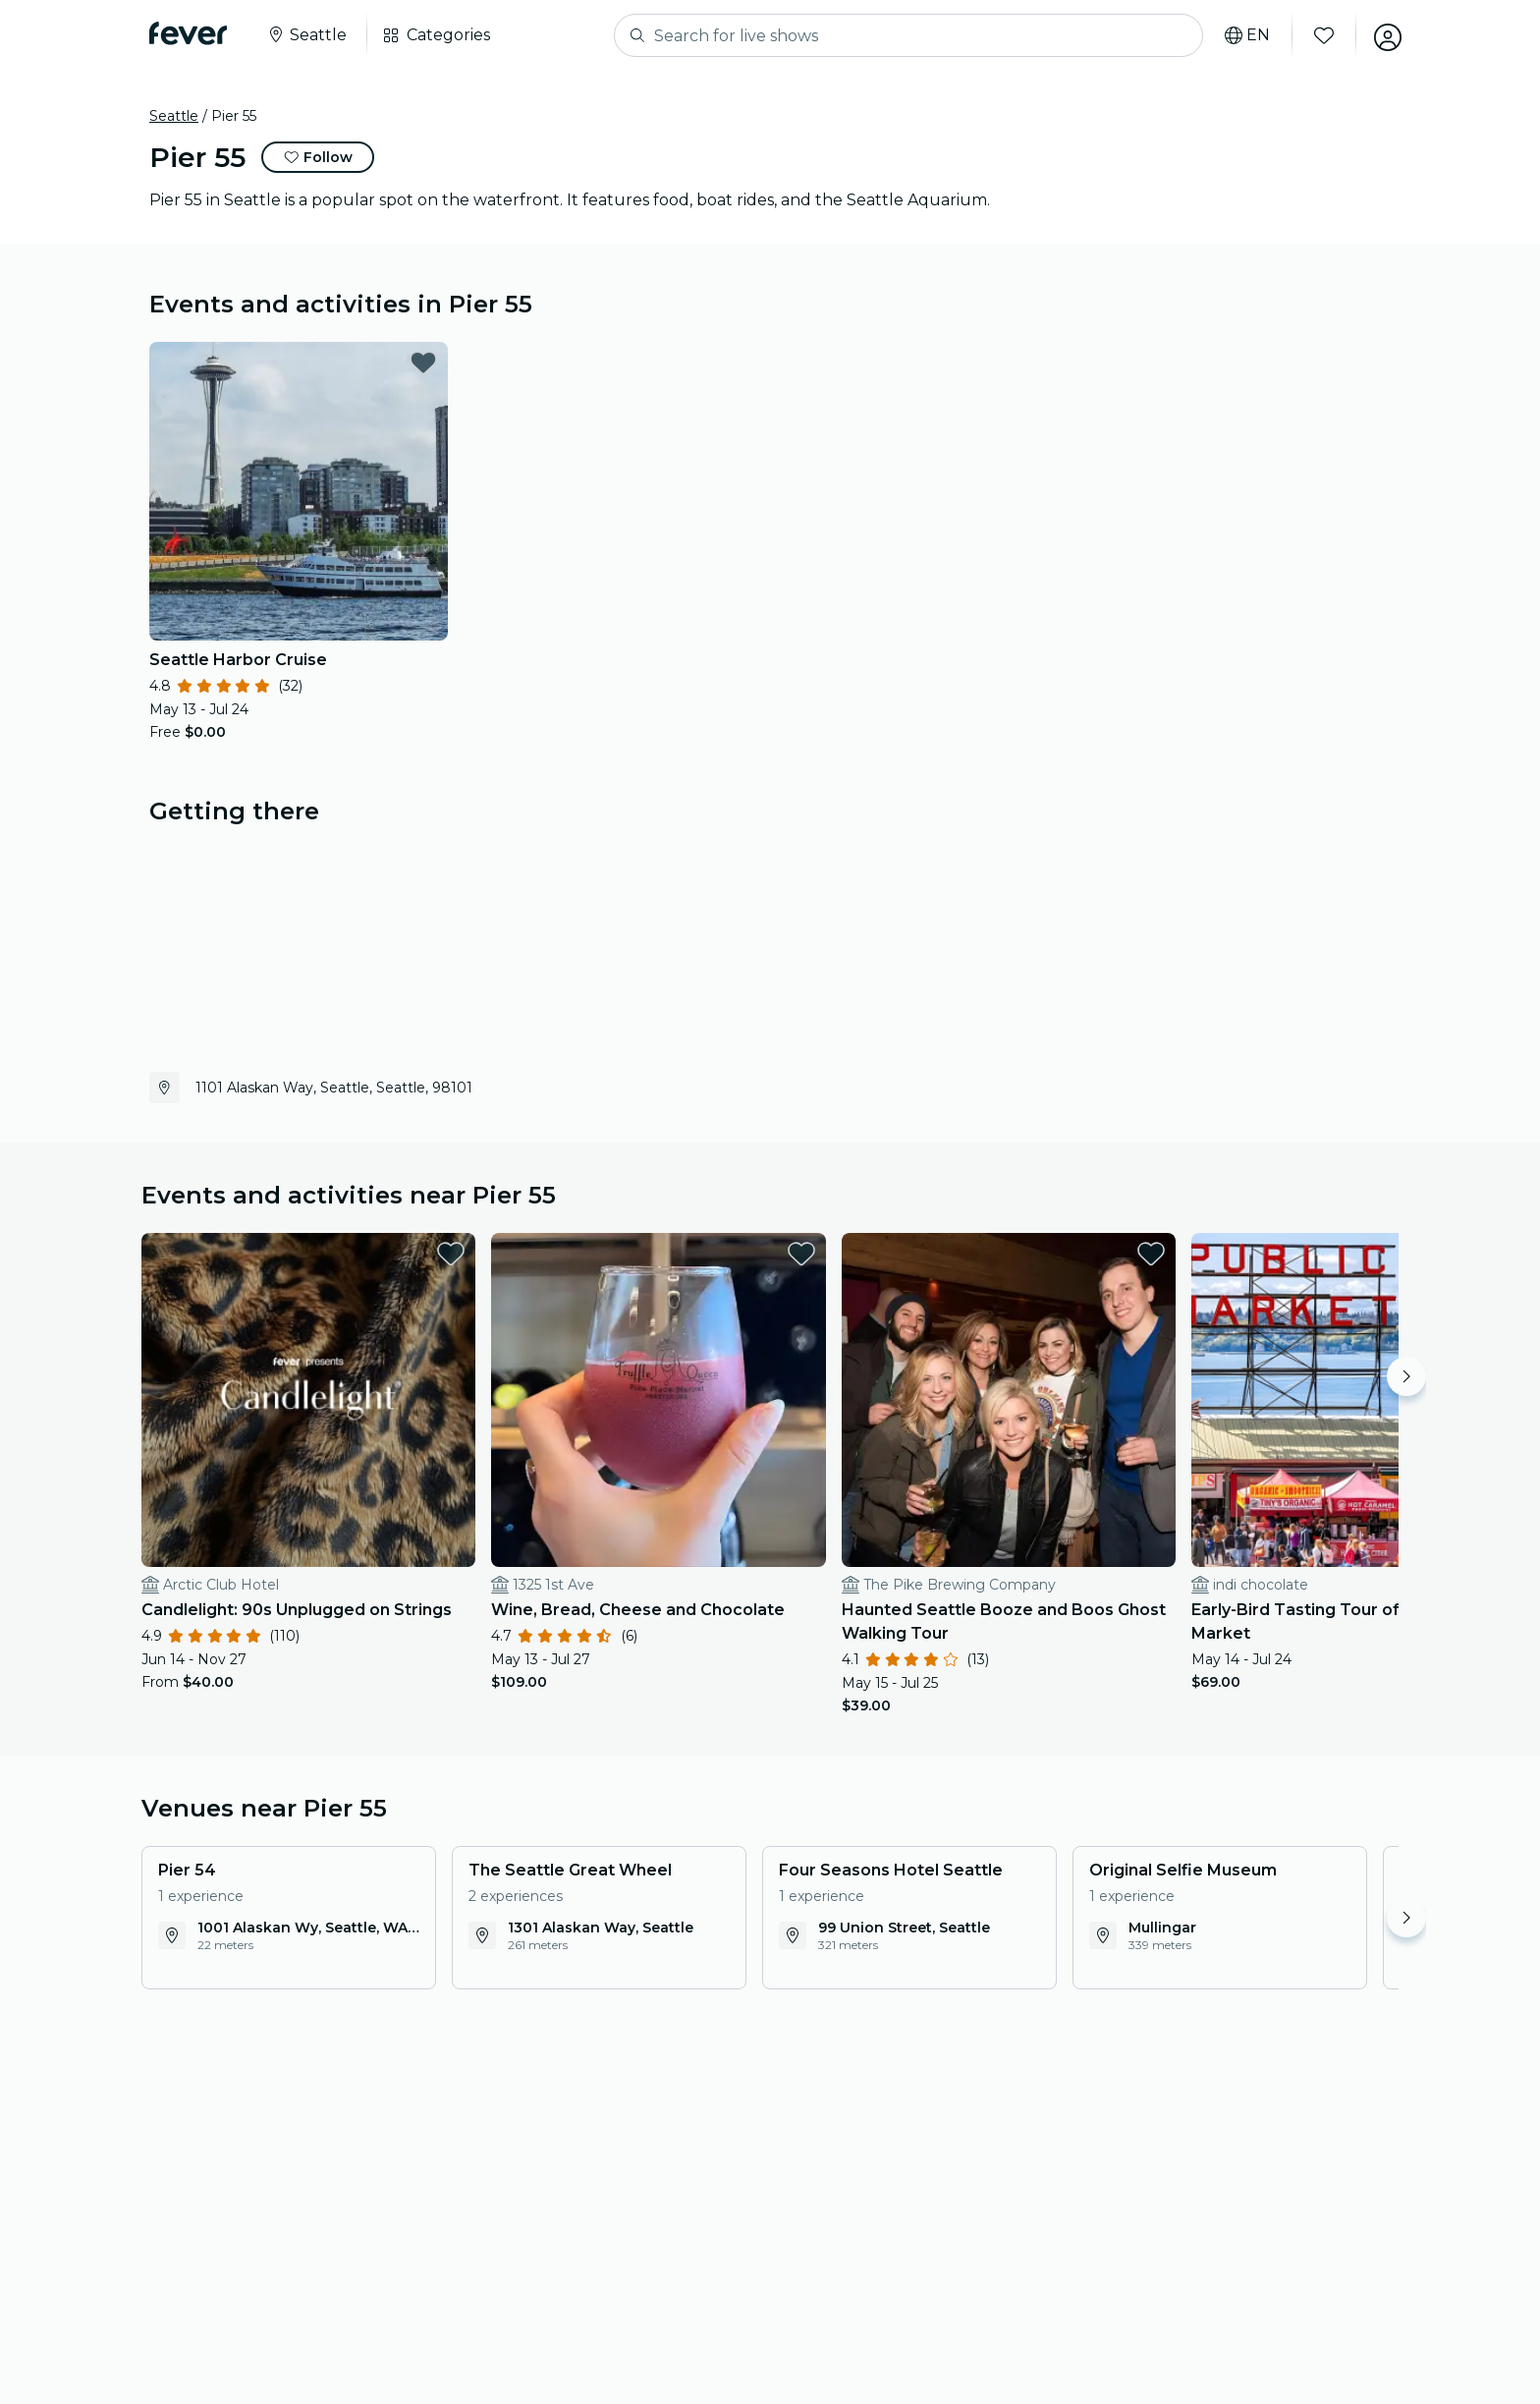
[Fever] (188, 33)
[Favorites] (1321, 35)
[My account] (1385, 35)
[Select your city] (306, 35)
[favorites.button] (423, 362)
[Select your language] (1244, 35)
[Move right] (1406, 1376)
